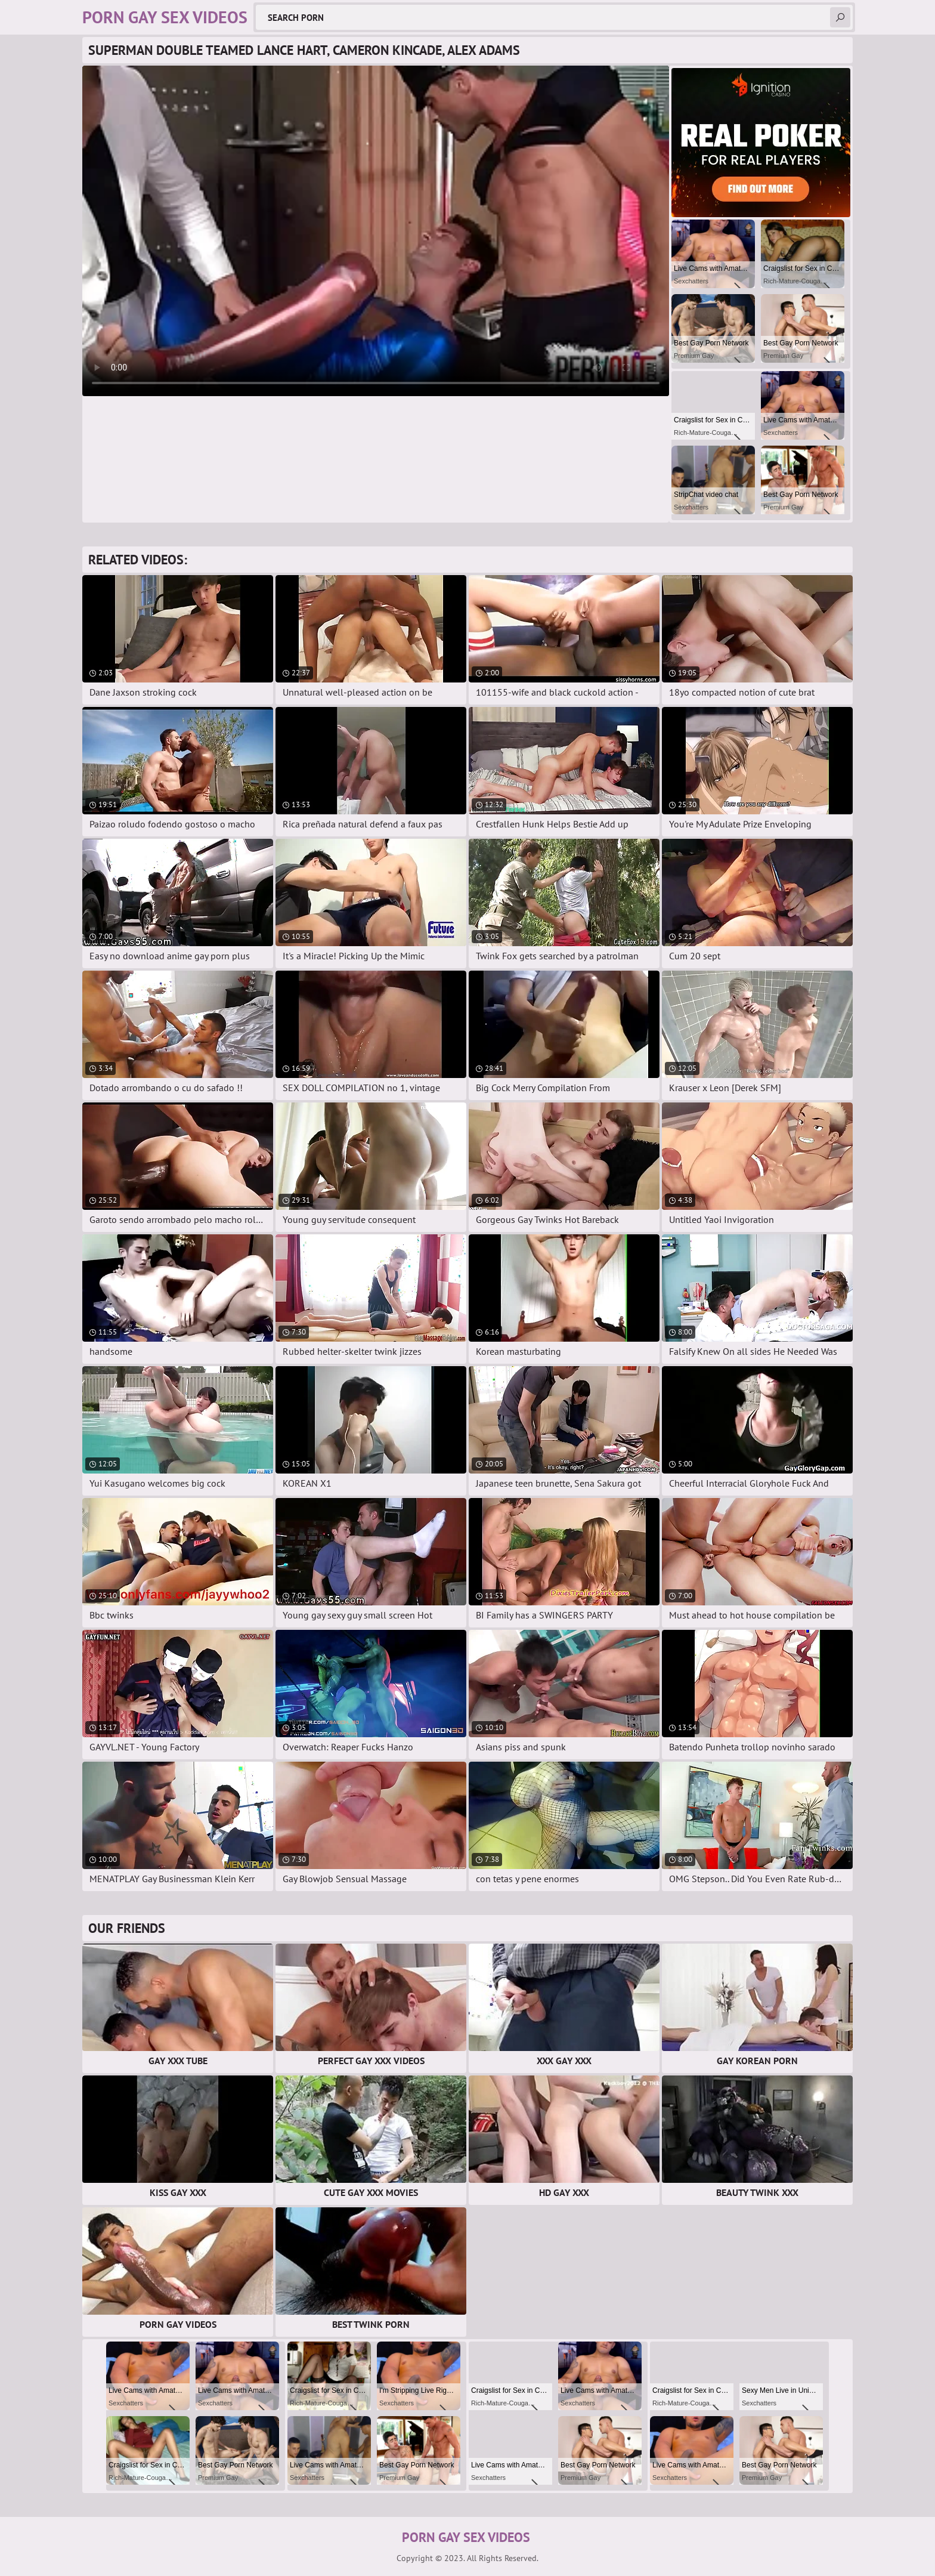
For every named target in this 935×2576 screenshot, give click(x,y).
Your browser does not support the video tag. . (375, 231)
